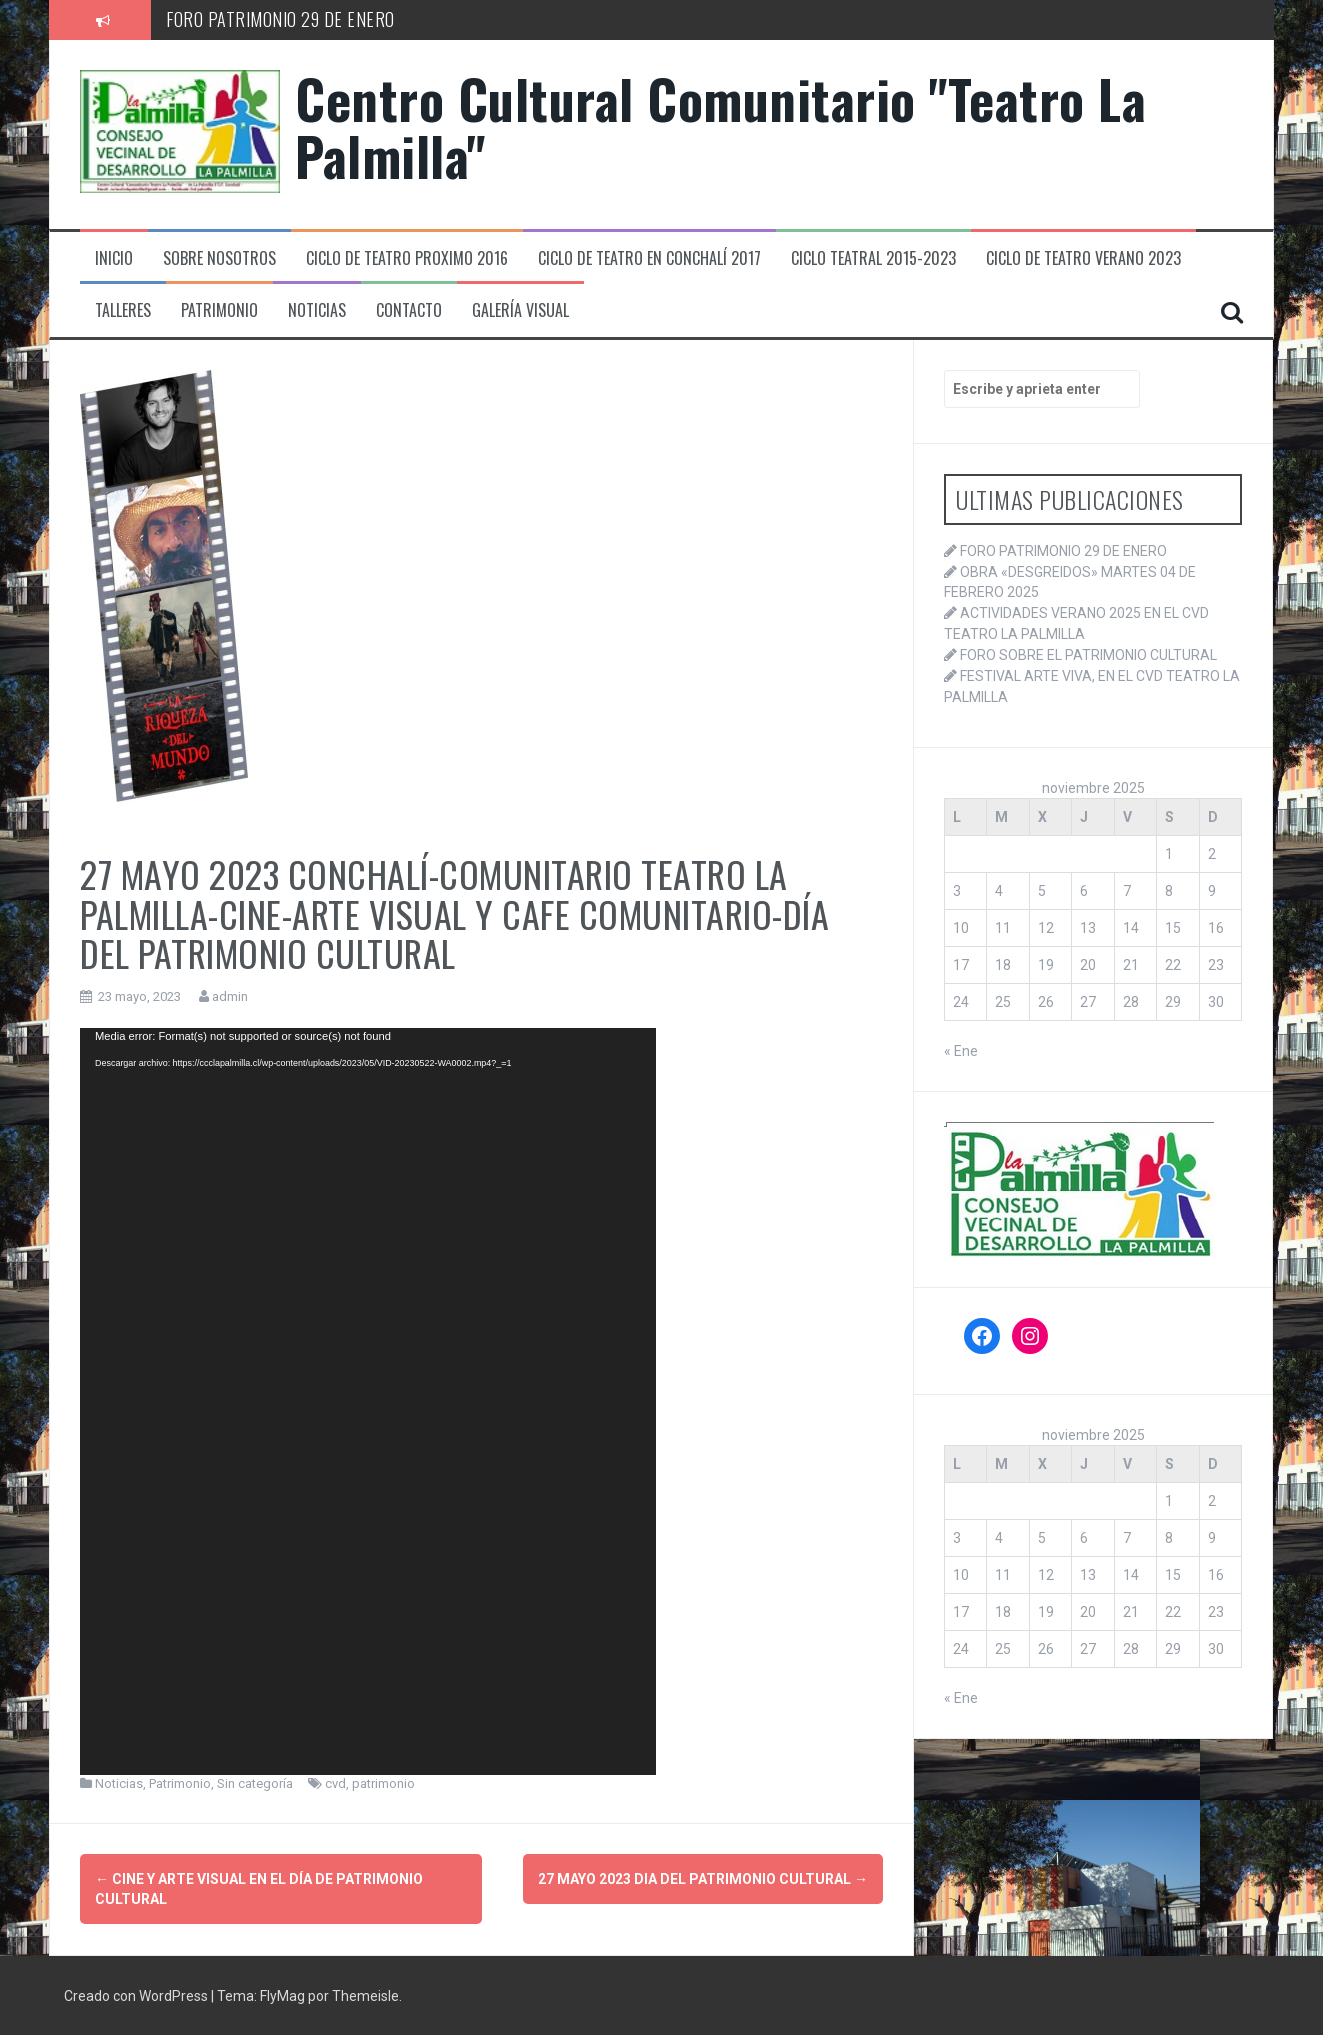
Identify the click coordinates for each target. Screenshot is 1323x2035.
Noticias (317, 310)
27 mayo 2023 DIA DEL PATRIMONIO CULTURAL (703, 1879)
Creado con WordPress (137, 1995)
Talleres (123, 310)
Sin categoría (255, 1783)
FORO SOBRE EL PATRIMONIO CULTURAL (1088, 655)
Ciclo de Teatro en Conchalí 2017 (649, 258)
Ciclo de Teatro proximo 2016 (407, 258)
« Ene (961, 1051)
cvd (335, 1783)
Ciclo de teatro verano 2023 (1083, 258)
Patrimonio (219, 310)
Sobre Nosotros (219, 258)
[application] (368, 1401)
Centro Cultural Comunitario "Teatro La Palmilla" (720, 127)
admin (230, 996)
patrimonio (383, 1783)
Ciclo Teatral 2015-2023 (873, 258)
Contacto (409, 310)
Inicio (114, 258)
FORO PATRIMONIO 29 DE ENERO (280, 19)
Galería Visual (520, 310)
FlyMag (282, 1995)
